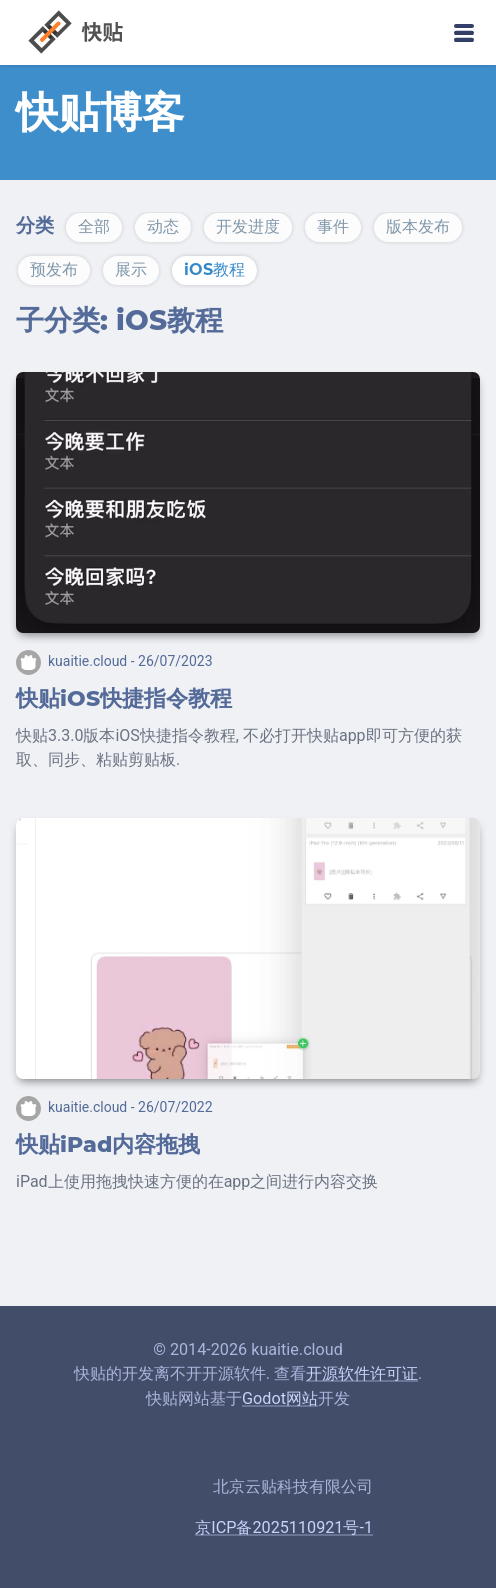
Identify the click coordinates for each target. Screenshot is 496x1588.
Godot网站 (280, 1398)
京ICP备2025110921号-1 (284, 1527)
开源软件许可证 (362, 1373)
